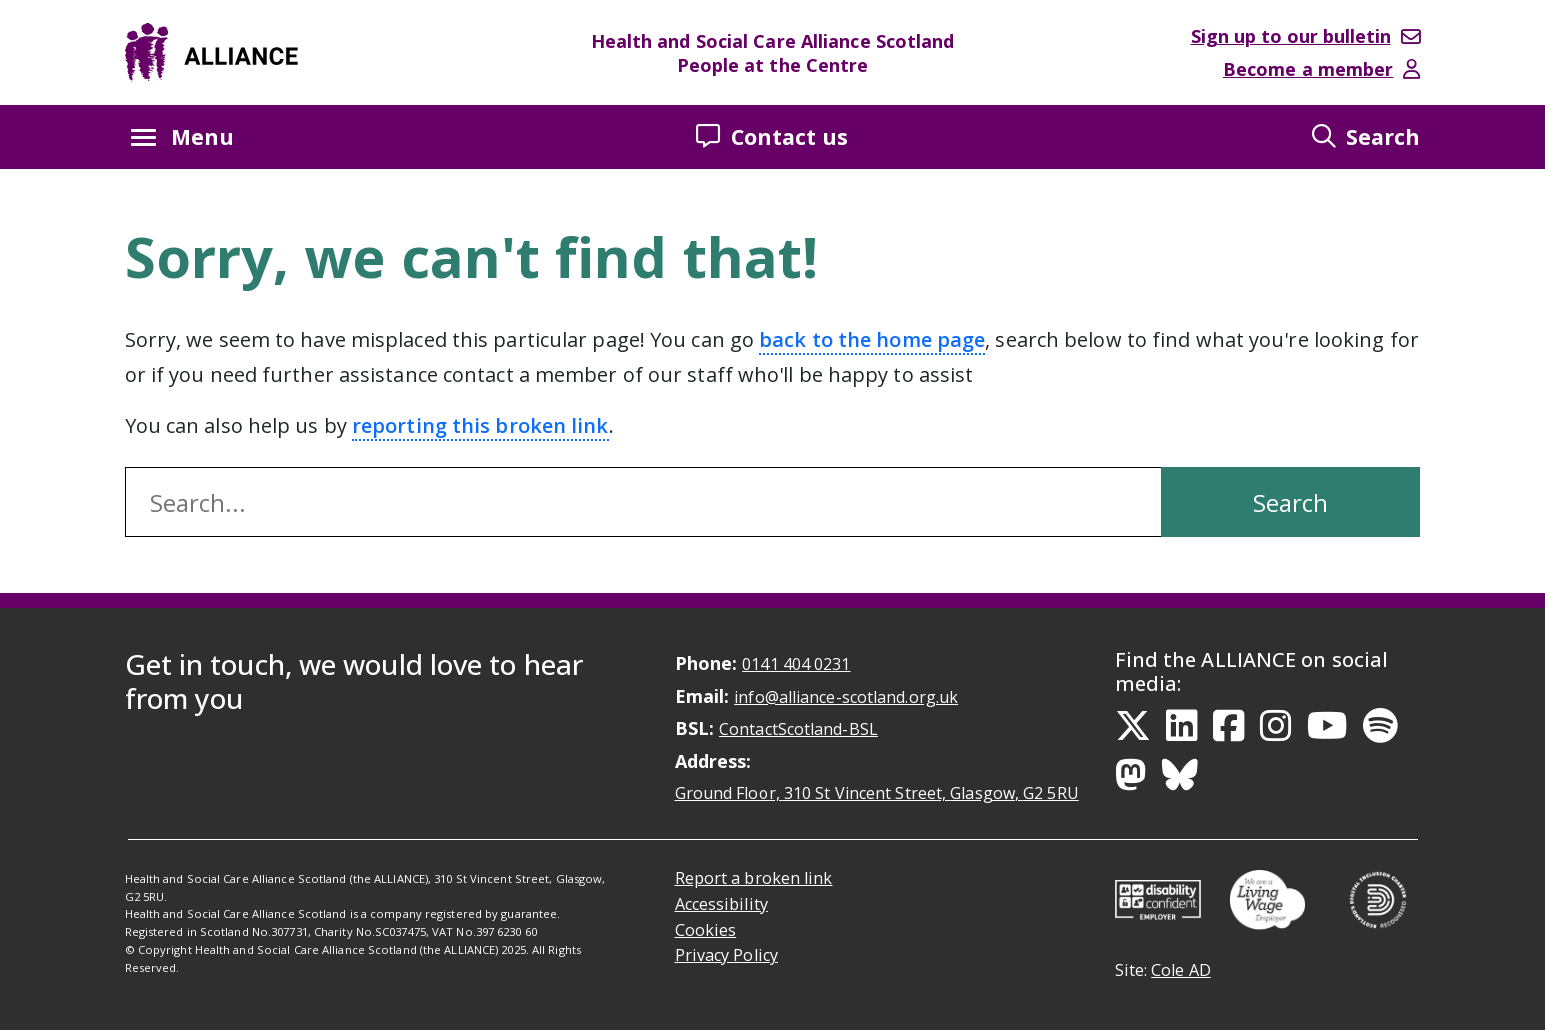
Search (1366, 136)
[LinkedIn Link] (1182, 726)
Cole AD (1181, 970)
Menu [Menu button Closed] (182, 137)
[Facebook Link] (1229, 726)
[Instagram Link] (1276, 726)
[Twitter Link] (1133, 726)
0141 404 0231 (796, 664)
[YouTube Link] (1327, 726)
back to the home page (872, 339)
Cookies (706, 930)
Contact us (772, 136)
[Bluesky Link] (1180, 775)
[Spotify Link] (1380, 726)
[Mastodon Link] (1131, 775)
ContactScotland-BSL (798, 729)
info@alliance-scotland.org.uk (846, 697)
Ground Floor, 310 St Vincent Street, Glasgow (877, 793)
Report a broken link (754, 878)
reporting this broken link (480, 425)
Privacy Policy (726, 955)
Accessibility (721, 904)
